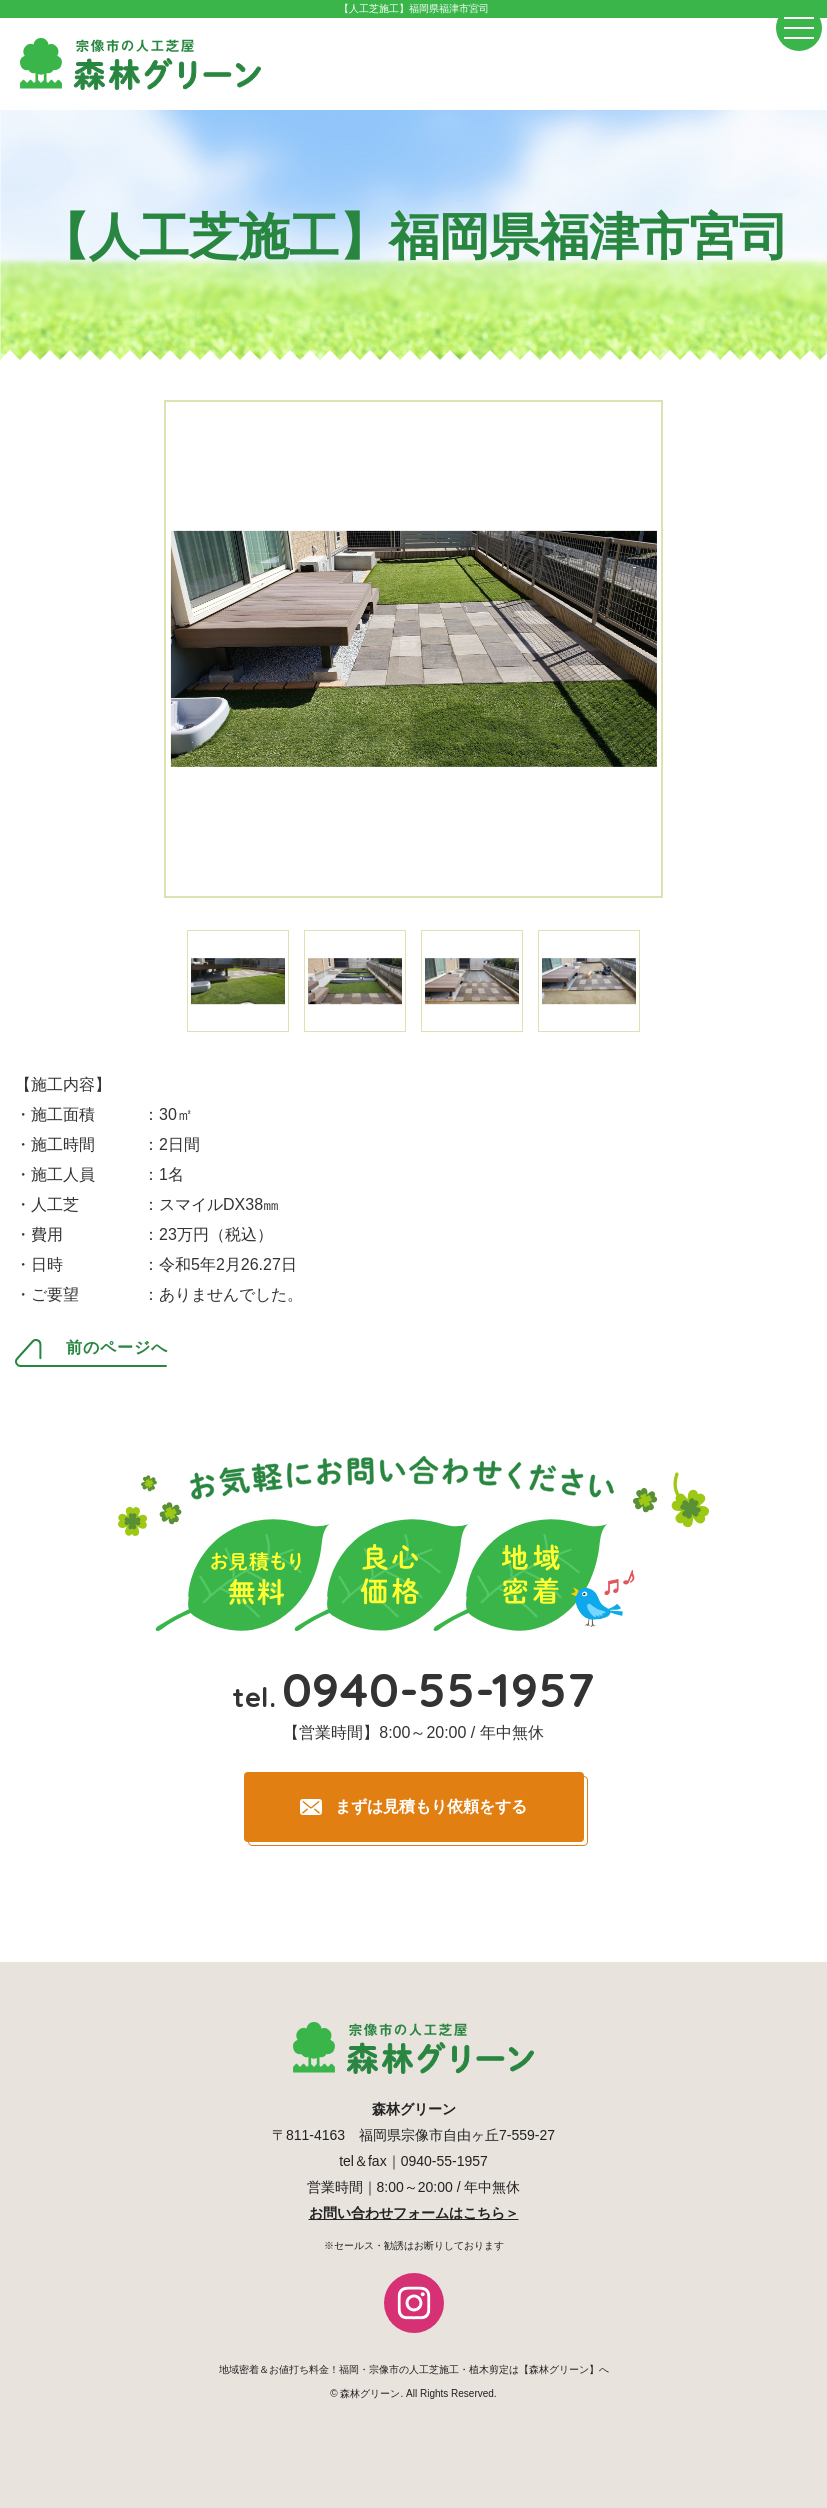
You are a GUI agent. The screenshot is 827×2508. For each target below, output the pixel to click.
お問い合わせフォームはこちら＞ (414, 2213)
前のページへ (117, 1348)
